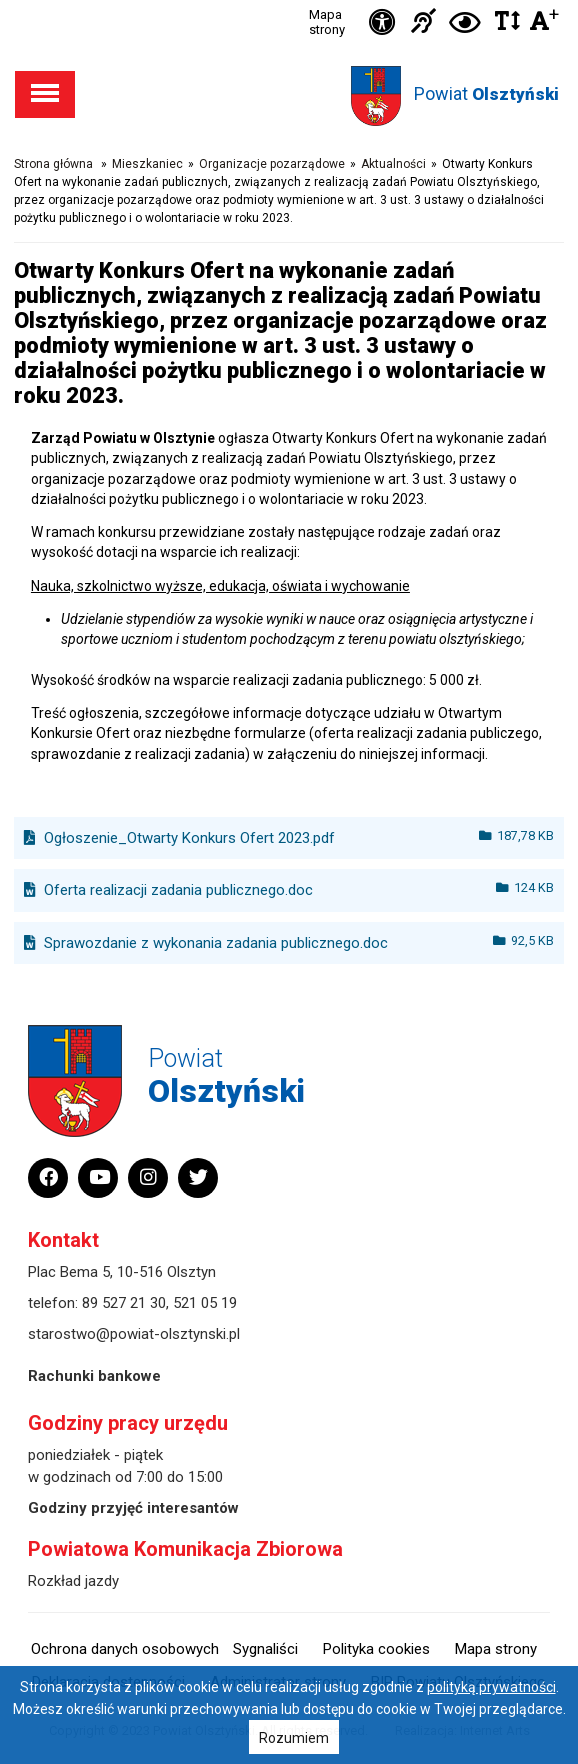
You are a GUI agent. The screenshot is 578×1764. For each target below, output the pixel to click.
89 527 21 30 (124, 1303)
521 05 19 (205, 1303)
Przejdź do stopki (289, 0)
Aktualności (393, 164)
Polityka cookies (376, 1649)
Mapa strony (327, 22)
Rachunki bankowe (94, 1376)
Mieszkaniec (147, 164)
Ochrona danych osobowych (125, 1649)
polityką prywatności (491, 1687)
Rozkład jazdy (73, 1581)
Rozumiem (294, 1738)
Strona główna (53, 164)
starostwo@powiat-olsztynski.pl (134, 1334)
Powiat (486, 93)
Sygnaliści (265, 1649)
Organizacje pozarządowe (272, 164)
